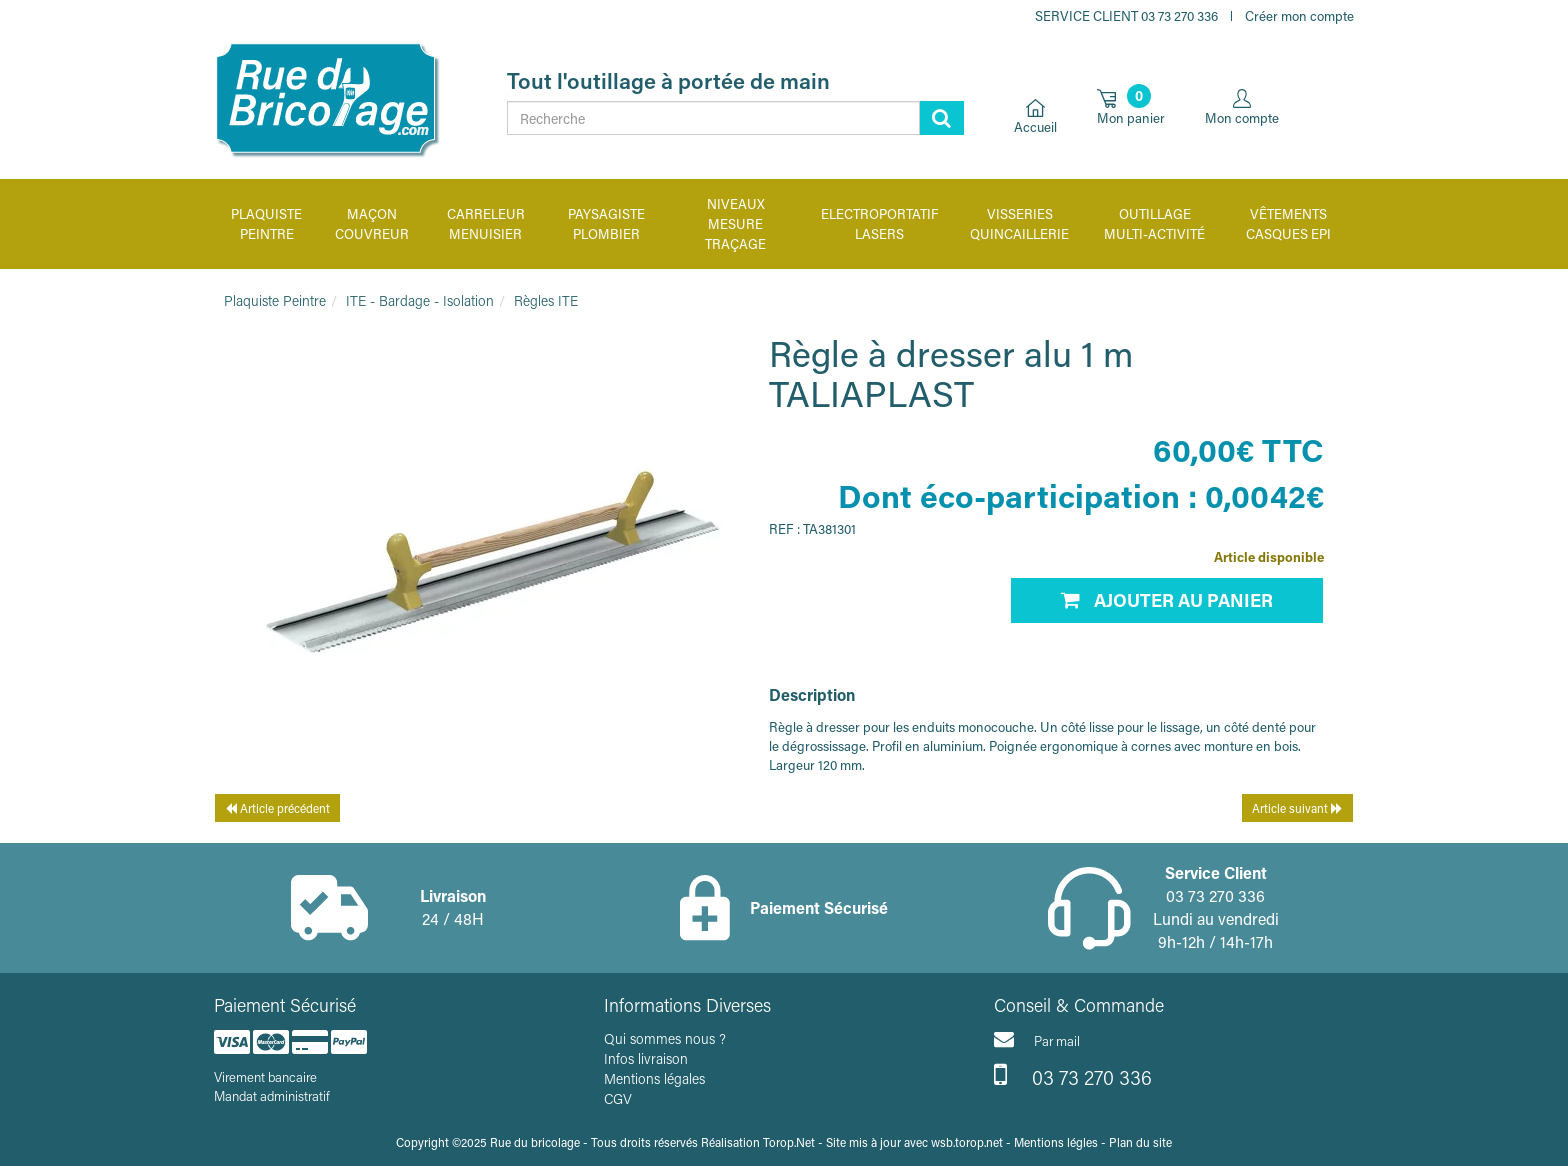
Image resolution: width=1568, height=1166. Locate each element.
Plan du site (1140, 1142)
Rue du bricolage (535, 1142)
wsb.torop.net (967, 1142)
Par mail (1037, 1039)
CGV (618, 1098)
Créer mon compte (1299, 15)
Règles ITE (546, 300)
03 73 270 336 (1073, 1075)
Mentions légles (1056, 1142)
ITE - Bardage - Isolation (420, 300)
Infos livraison (646, 1058)
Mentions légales (654, 1078)
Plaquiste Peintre (275, 300)
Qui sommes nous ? (665, 1038)
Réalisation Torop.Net (758, 1142)
